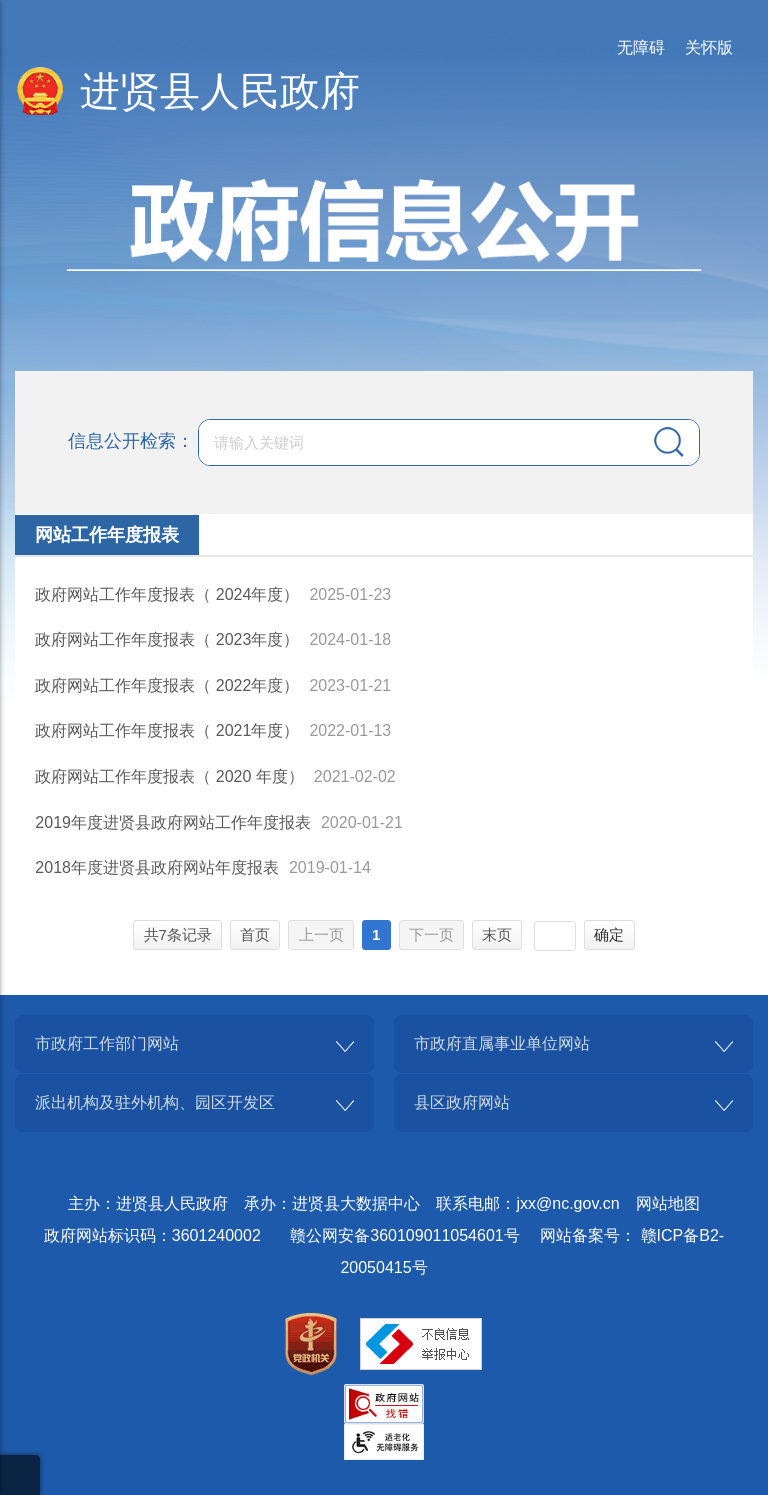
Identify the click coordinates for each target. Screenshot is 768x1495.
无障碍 (641, 47)
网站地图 (668, 1203)
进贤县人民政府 (220, 91)
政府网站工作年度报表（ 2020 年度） (169, 776)
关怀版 (709, 47)
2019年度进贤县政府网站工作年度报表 (173, 822)
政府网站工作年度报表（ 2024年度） (167, 594)
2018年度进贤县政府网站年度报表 (157, 867)
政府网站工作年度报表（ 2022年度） (167, 685)
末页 (497, 934)
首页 (255, 934)
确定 (609, 934)
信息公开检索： (131, 440)
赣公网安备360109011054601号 (404, 1235)
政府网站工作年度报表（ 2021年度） (167, 730)
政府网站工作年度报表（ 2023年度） (167, 639)
